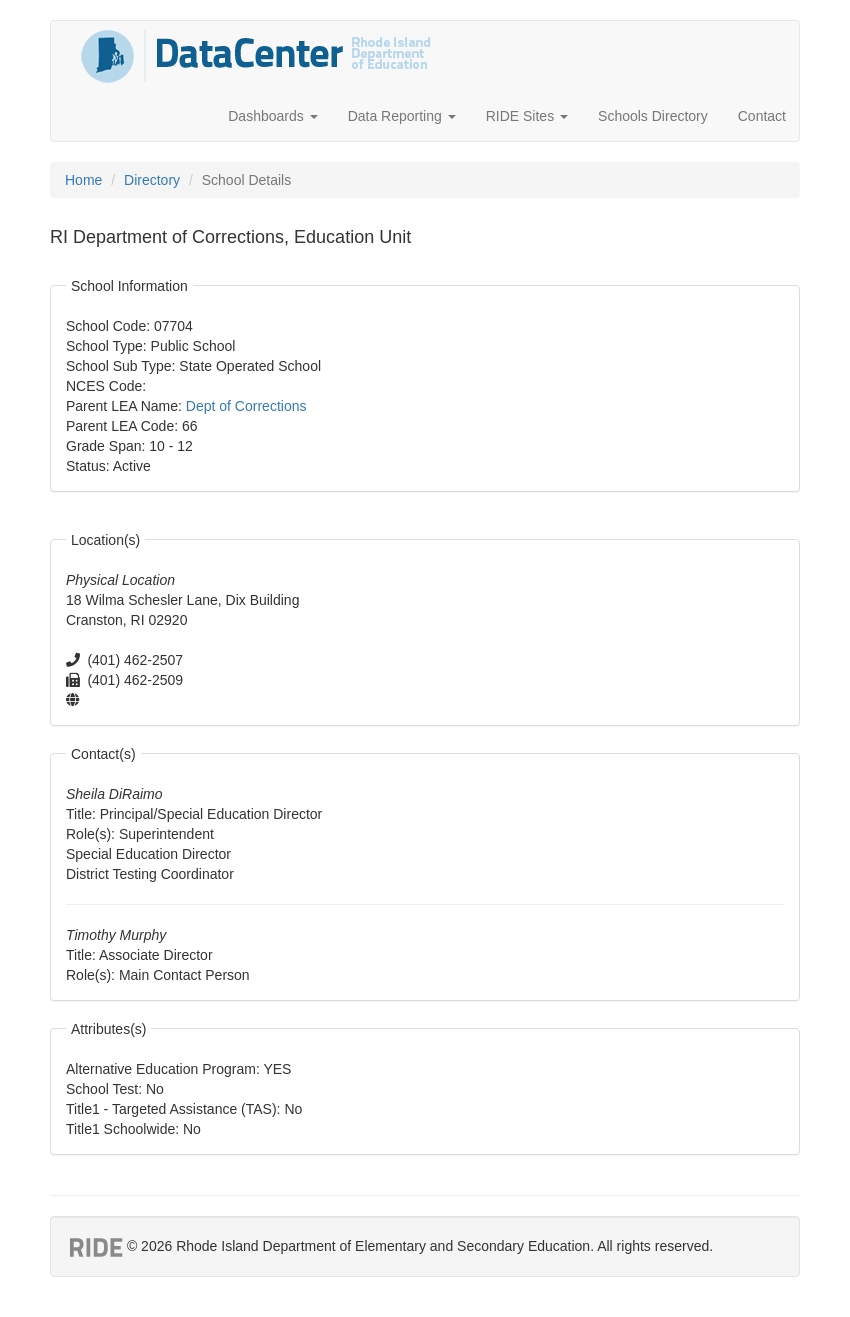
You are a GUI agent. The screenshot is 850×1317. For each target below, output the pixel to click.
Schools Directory (653, 116)
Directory (152, 180)
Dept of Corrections (246, 406)
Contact (762, 116)
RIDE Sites (527, 116)
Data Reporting (402, 116)
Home (83, 180)
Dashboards (272, 116)
